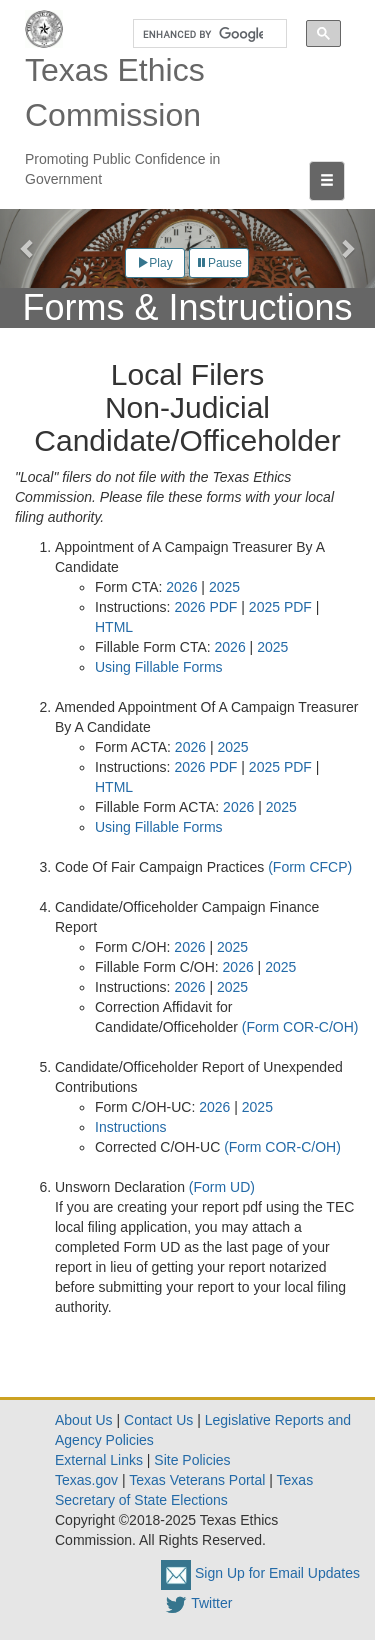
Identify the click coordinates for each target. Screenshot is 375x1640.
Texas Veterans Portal (197, 1480)
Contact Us (158, 1420)
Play (154, 263)
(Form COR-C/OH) (300, 1027)
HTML (114, 627)
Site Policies (192, 1460)
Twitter (196, 1603)
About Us (84, 1420)
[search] (203, 34)
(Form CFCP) (310, 867)
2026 (181, 587)
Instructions (131, 1127)
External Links (99, 1460)
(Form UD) (222, 1187)
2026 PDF (205, 607)
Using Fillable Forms (159, 667)
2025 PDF (280, 607)
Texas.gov (86, 1480)
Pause (219, 263)
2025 (224, 587)
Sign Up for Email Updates (260, 1573)
